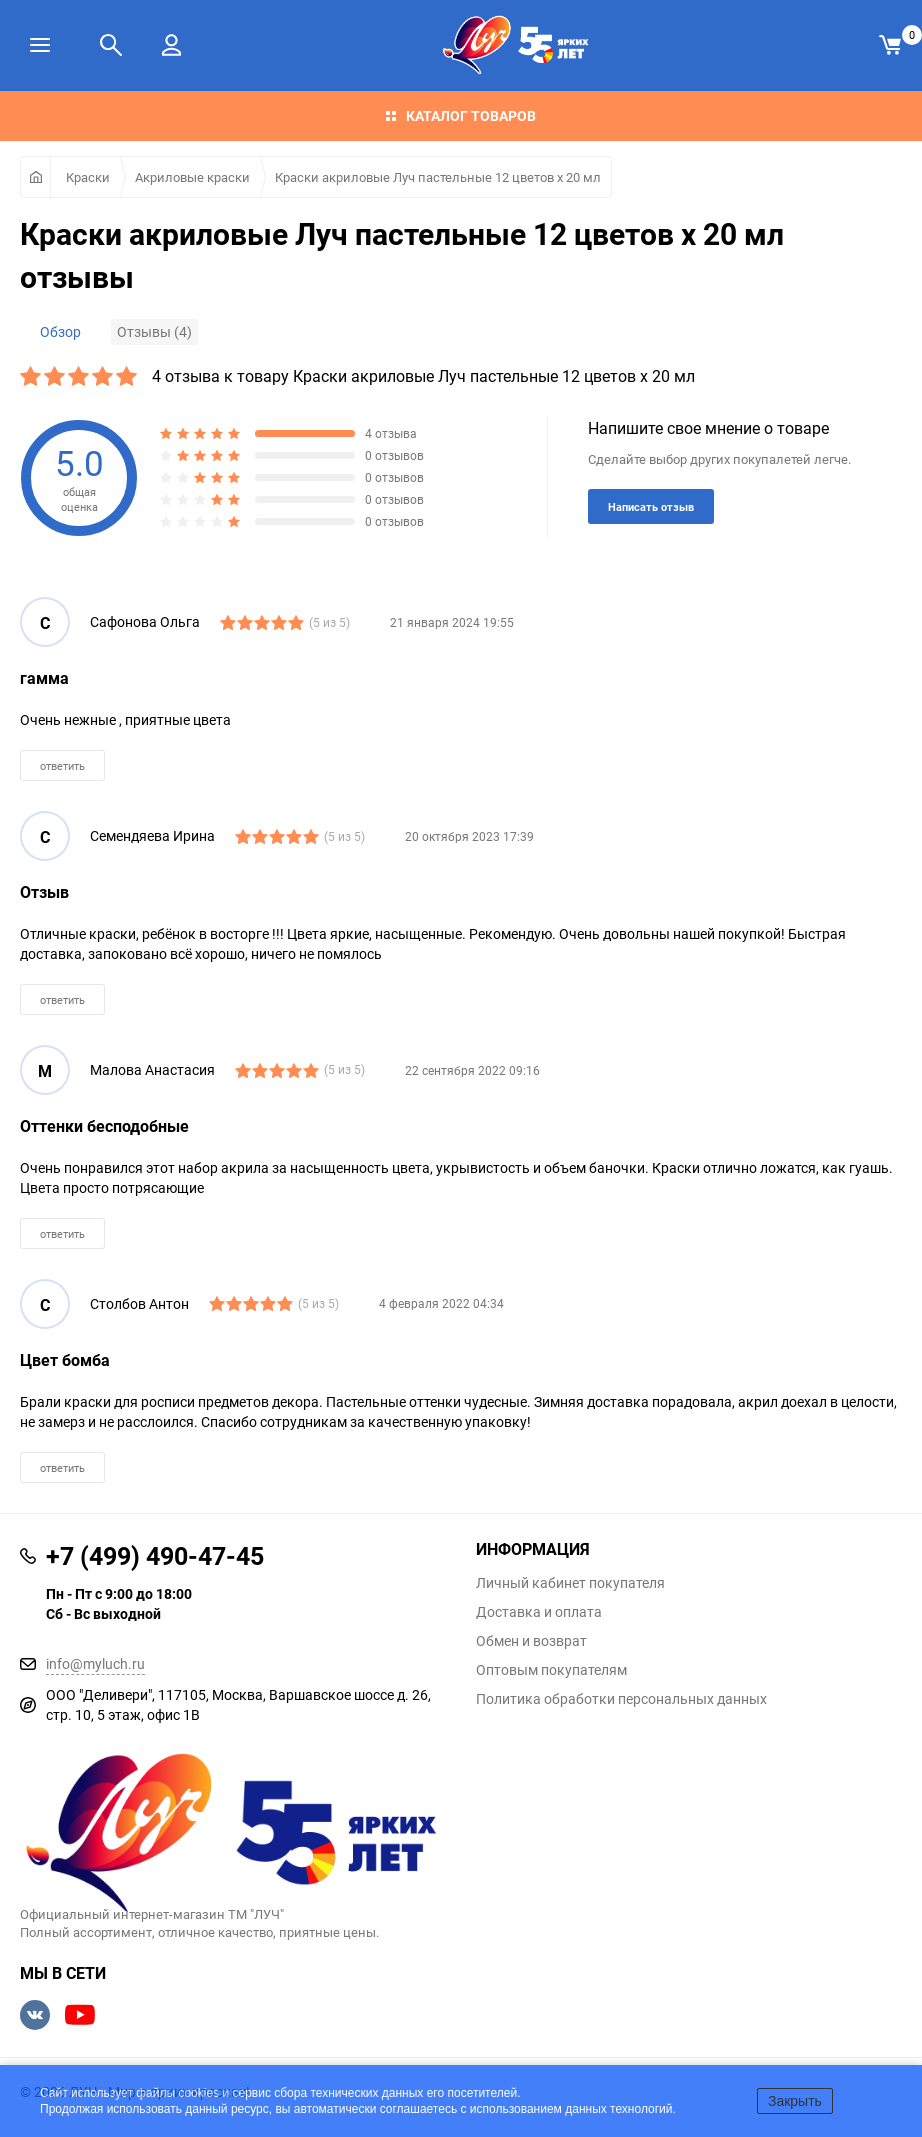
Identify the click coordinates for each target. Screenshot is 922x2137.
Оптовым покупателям (551, 1670)
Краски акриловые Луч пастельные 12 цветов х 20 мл (438, 177)
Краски (88, 177)
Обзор (60, 331)
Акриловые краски (192, 177)
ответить (62, 765)
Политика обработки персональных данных (621, 1699)
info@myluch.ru (95, 1663)
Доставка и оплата (539, 1612)
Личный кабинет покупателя (570, 1583)
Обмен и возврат (531, 1641)
